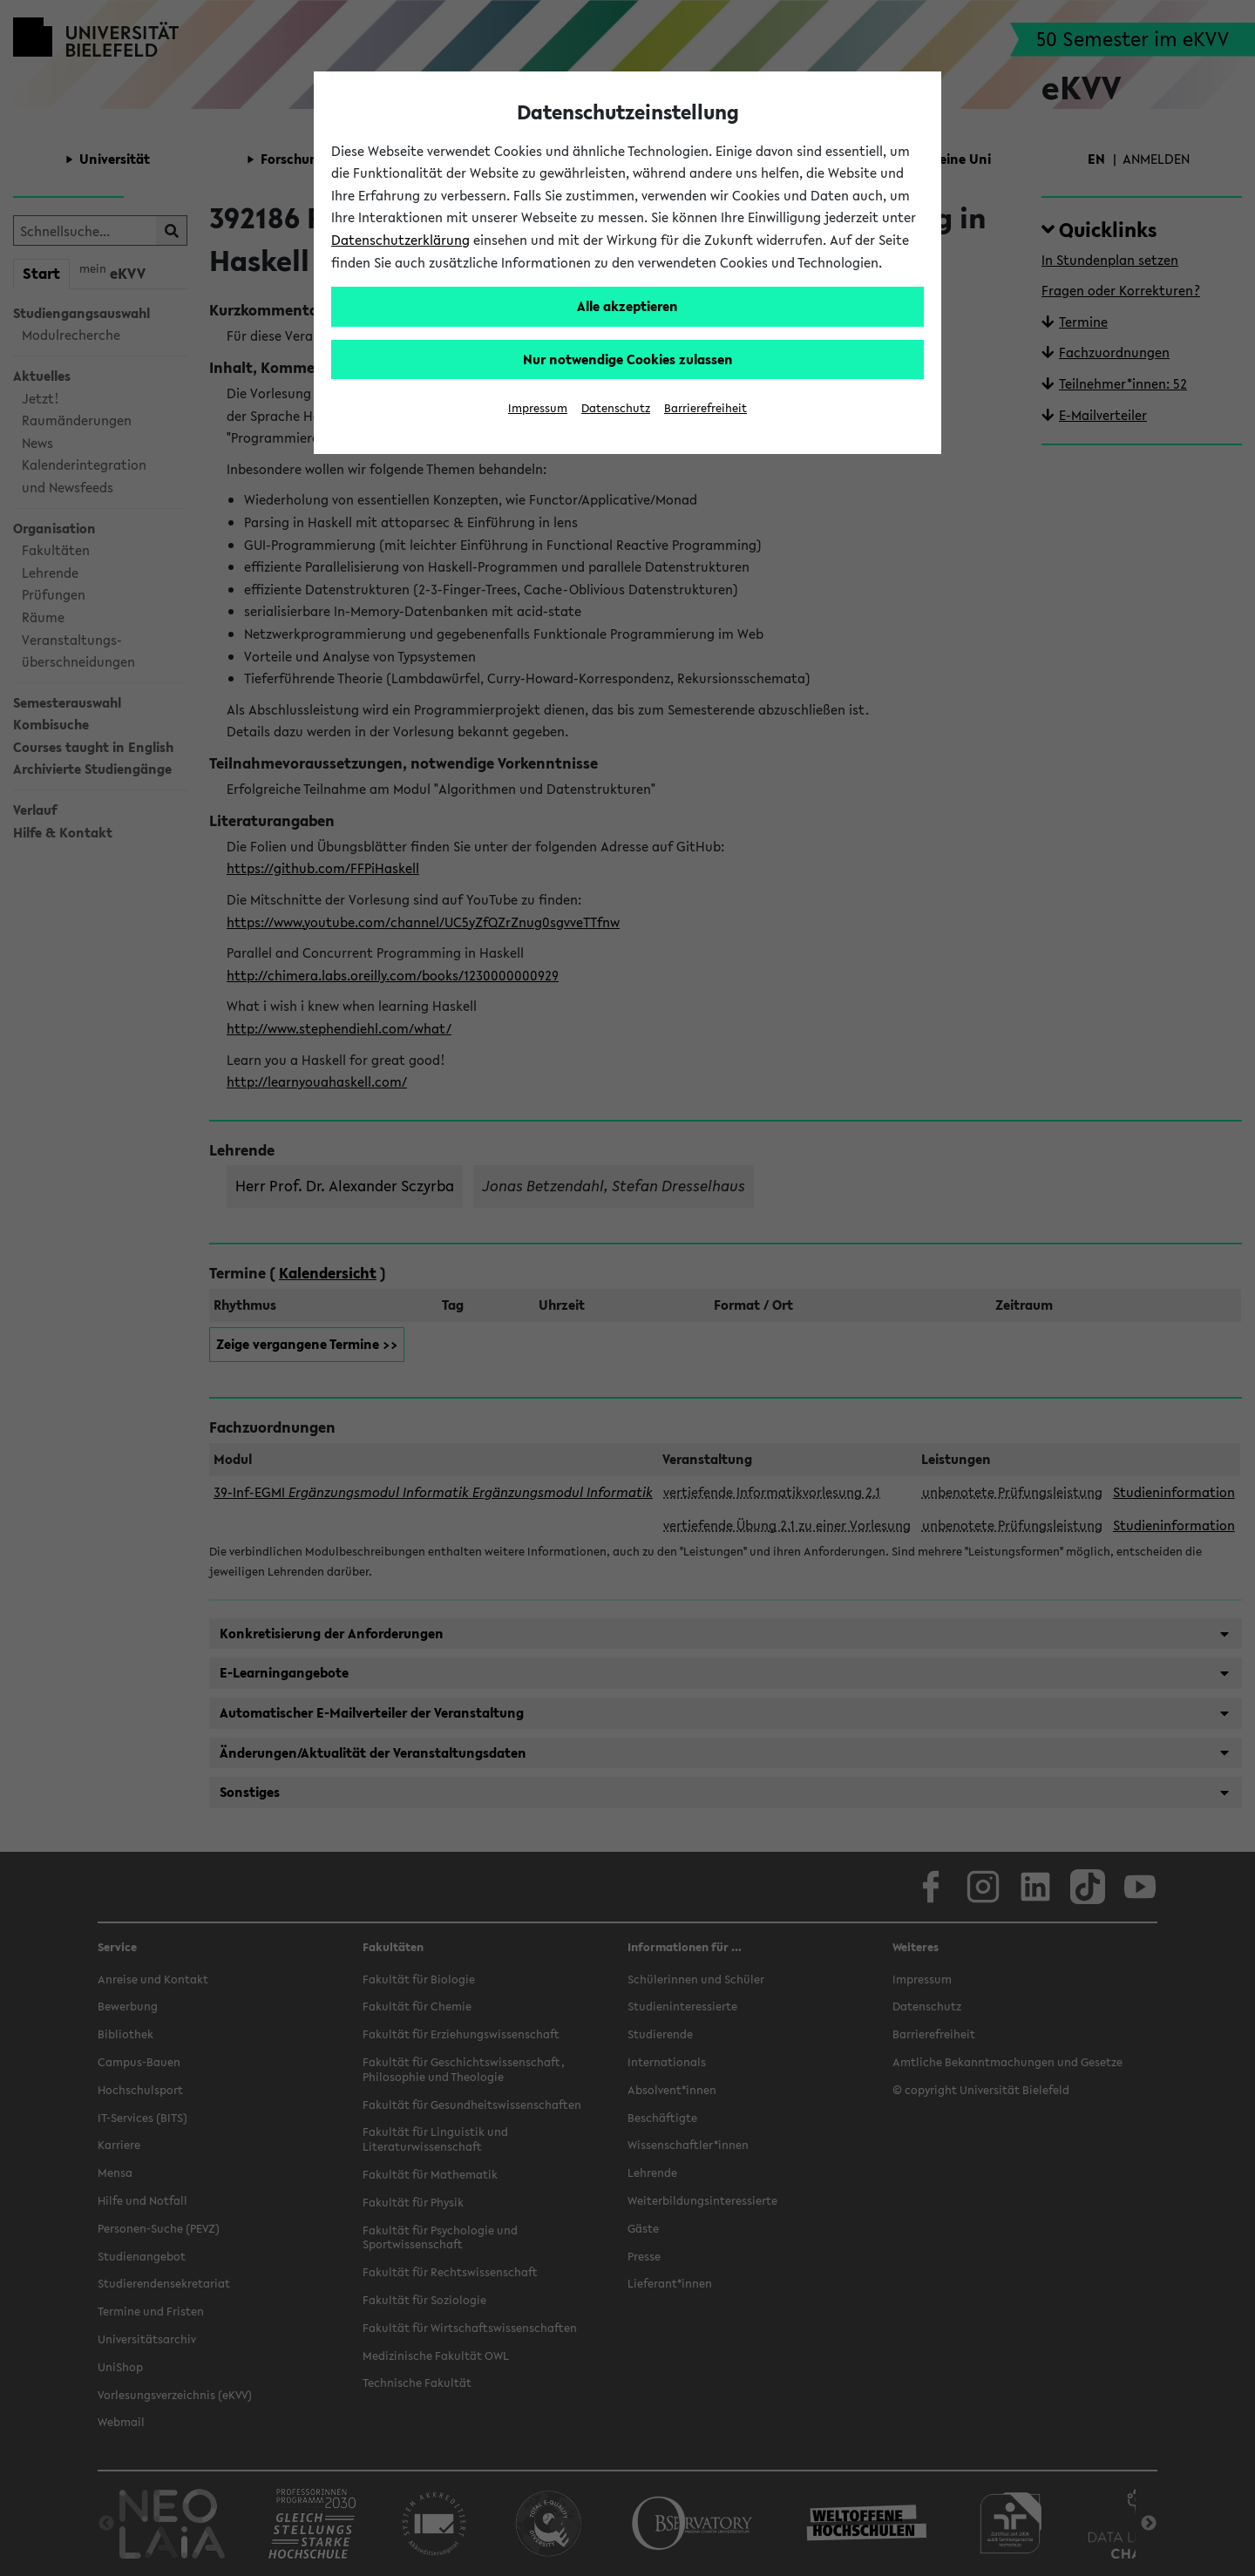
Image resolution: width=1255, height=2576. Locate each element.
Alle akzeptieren (627, 305)
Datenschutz (615, 408)
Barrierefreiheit (705, 408)
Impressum (537, 408)
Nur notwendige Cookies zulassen (628, 359)
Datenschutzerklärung (400, 239)
